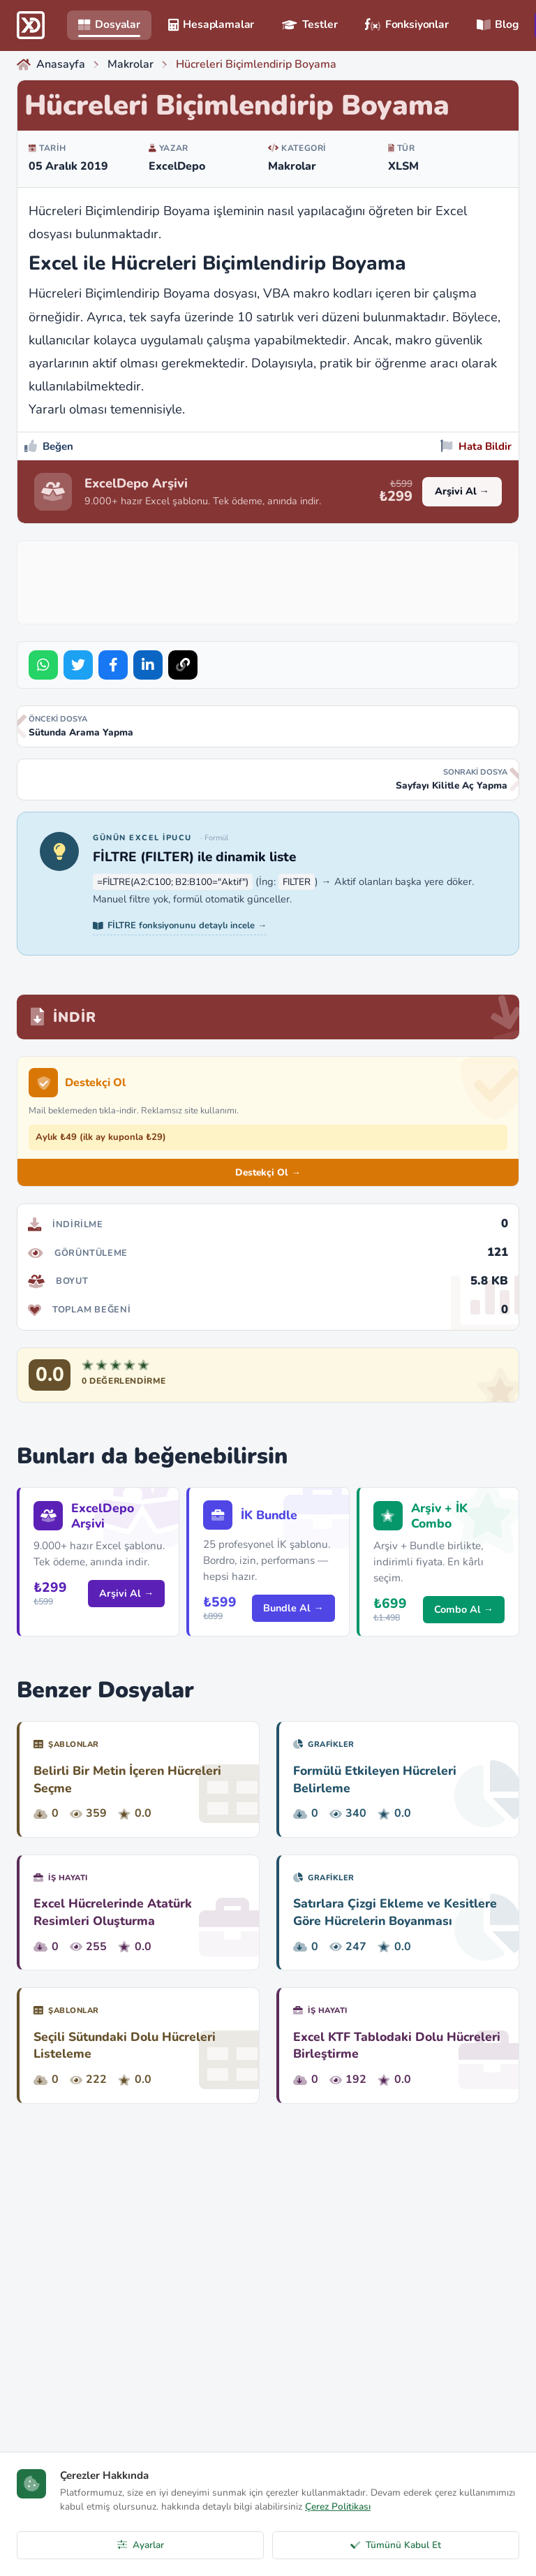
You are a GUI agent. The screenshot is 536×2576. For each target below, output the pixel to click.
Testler (309, 24)
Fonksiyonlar (406, 24)
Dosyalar (109, 24)
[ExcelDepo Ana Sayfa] (31, 25)
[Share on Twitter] (78, 665)
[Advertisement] (278, 579)
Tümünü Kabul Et (395, 2545)
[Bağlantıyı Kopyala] (183, 665)
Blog (498, 24)
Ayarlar (140, 2545)
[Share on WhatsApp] (43, 665)
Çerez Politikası (338, 2506)
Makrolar (292, 166)
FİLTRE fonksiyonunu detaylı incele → (180, 925)
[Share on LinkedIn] (148, 665)
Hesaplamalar (211, 24)
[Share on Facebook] (113, 665)
